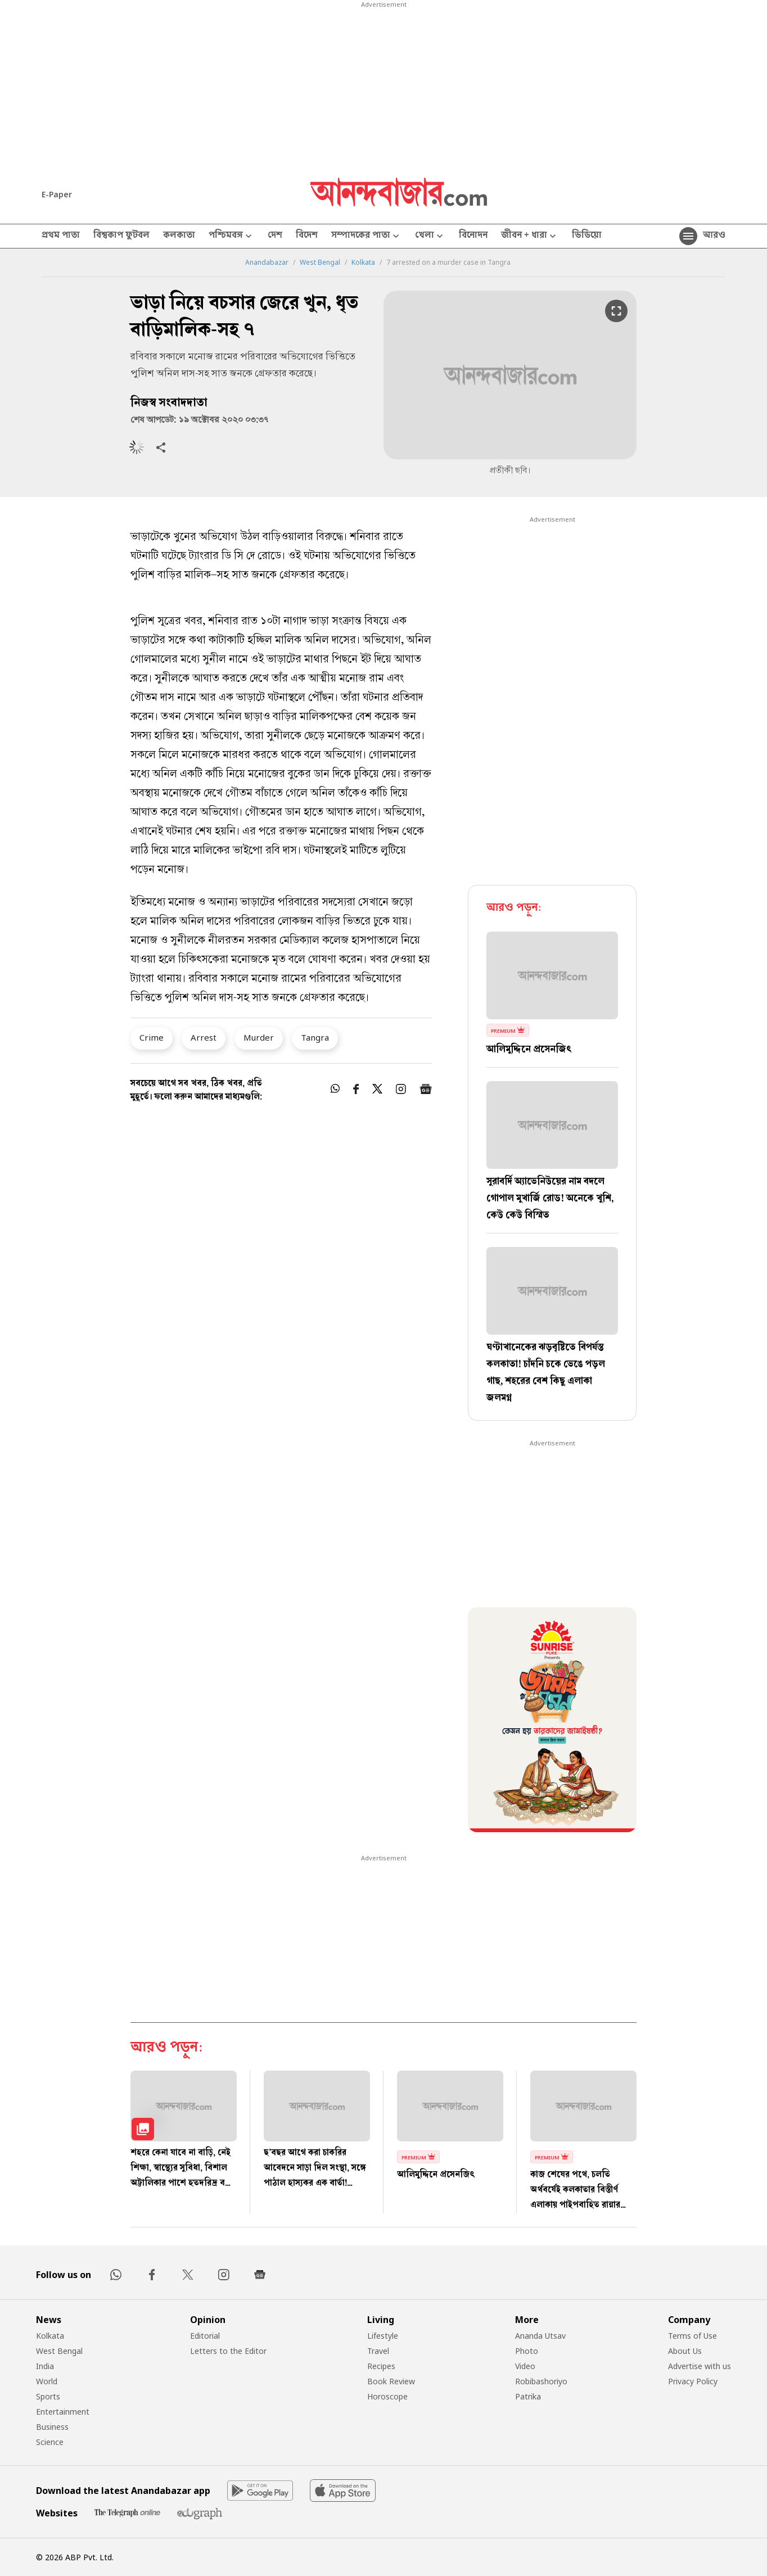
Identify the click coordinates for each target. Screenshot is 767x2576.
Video (525, 2366)
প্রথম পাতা (61, 236)
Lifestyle (382, 2335)
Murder (258, 1037)
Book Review (391, 2381)
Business (52, 2426)
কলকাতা (179, 236)
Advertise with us (699, 2366)
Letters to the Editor (228, 2350)
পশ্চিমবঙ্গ (231, 236)
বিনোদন (473, 236)
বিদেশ (307, 236)
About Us (685, 2350)
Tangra (315, 1037)
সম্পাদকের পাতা (366, 236)
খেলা (430, 236)
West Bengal (320, 262)
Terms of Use (692, 2335)
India (45, 2366)
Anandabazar (266, 262)
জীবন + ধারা (529, 236)
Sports (48, 2396)
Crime (151, 1037)
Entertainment (62, 2411)
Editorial (205, 2335)
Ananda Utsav (540, 2335)
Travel (378, 2350)
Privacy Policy (693, 2381)
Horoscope (387, 2396)
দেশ (275, 236)
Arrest (203, 1037)
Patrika (528, 2396)
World (46, 2381)
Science (50, 2442)
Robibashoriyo (541, 2381)
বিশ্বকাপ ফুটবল (121, 236)
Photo (526, 2350)
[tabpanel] (552, 1721)
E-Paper (57, 194)
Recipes (381, 2366)
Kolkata (363, 262)
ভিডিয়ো (587, 236)
